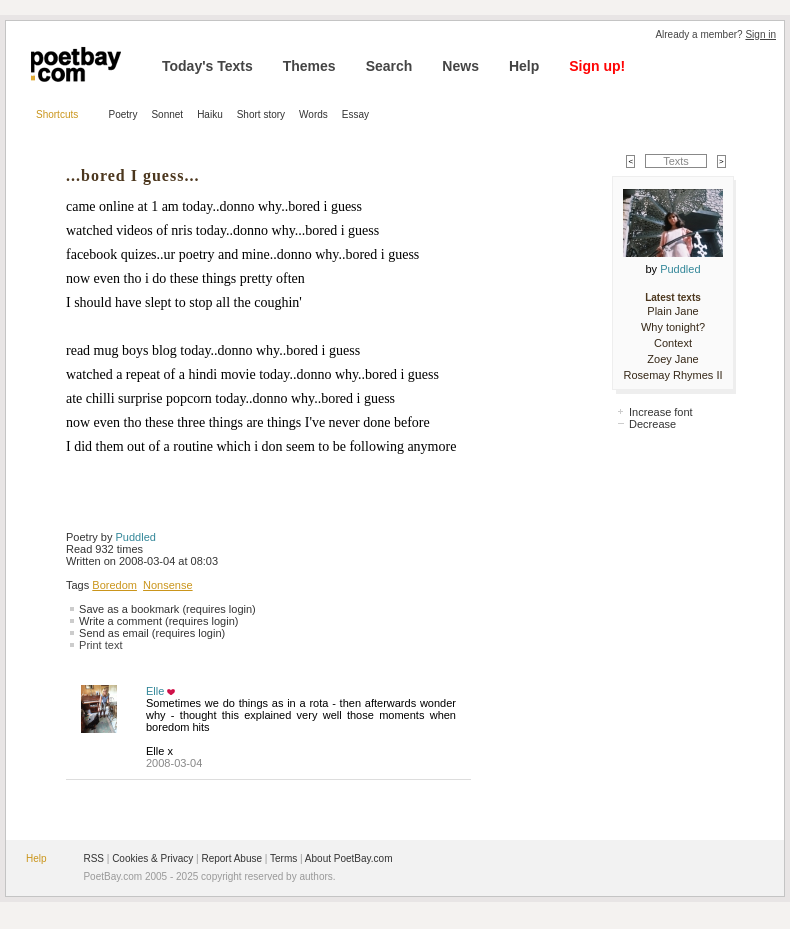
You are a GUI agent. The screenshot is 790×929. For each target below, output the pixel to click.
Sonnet (167, 114)
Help (524, 66)
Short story (261, 114)
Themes (309, 66)
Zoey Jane (672, 359)
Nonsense (168, 585)
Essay (355, 114)
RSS (93, 858)
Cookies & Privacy (152, 858)
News (460, 66)
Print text (100, 645)
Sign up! (597, 66)
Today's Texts (207, 66)
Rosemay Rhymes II (672, 375)
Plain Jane (672, 311)
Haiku (210, 114)
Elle (155, 691)
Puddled (136, 537)
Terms (283, 858)
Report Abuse (231, 858)
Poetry (123, 114)
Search (389, 66)
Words (313, 114)
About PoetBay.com (349, 858)
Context (673, 343)
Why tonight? (673, 327)
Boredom (114, 585)
